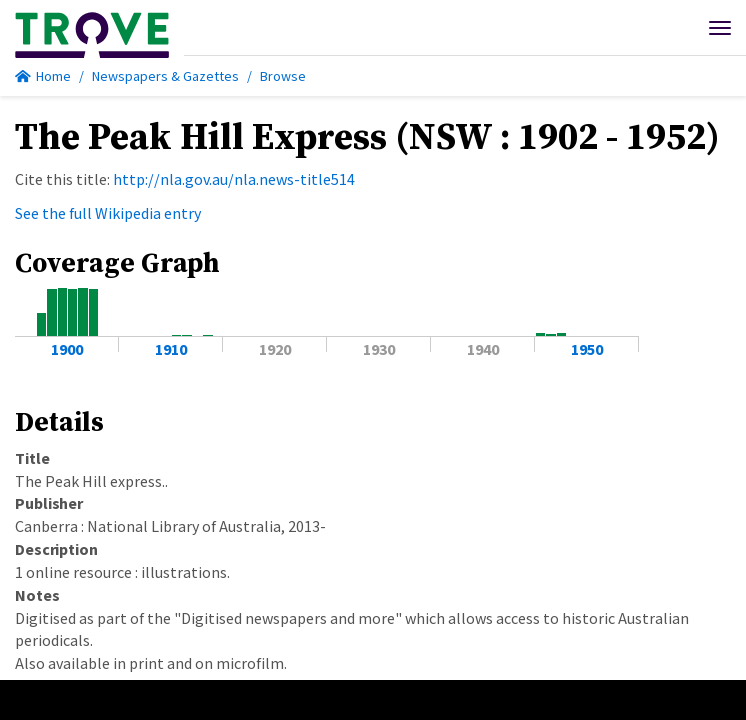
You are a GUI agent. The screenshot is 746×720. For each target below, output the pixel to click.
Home (43, 76)
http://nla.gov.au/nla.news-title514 (234, 179)
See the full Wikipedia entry (108, 213)
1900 (67, 349)
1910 (171, 349)
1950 (587, 349)
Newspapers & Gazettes (165, 76)
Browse (283, 76)
